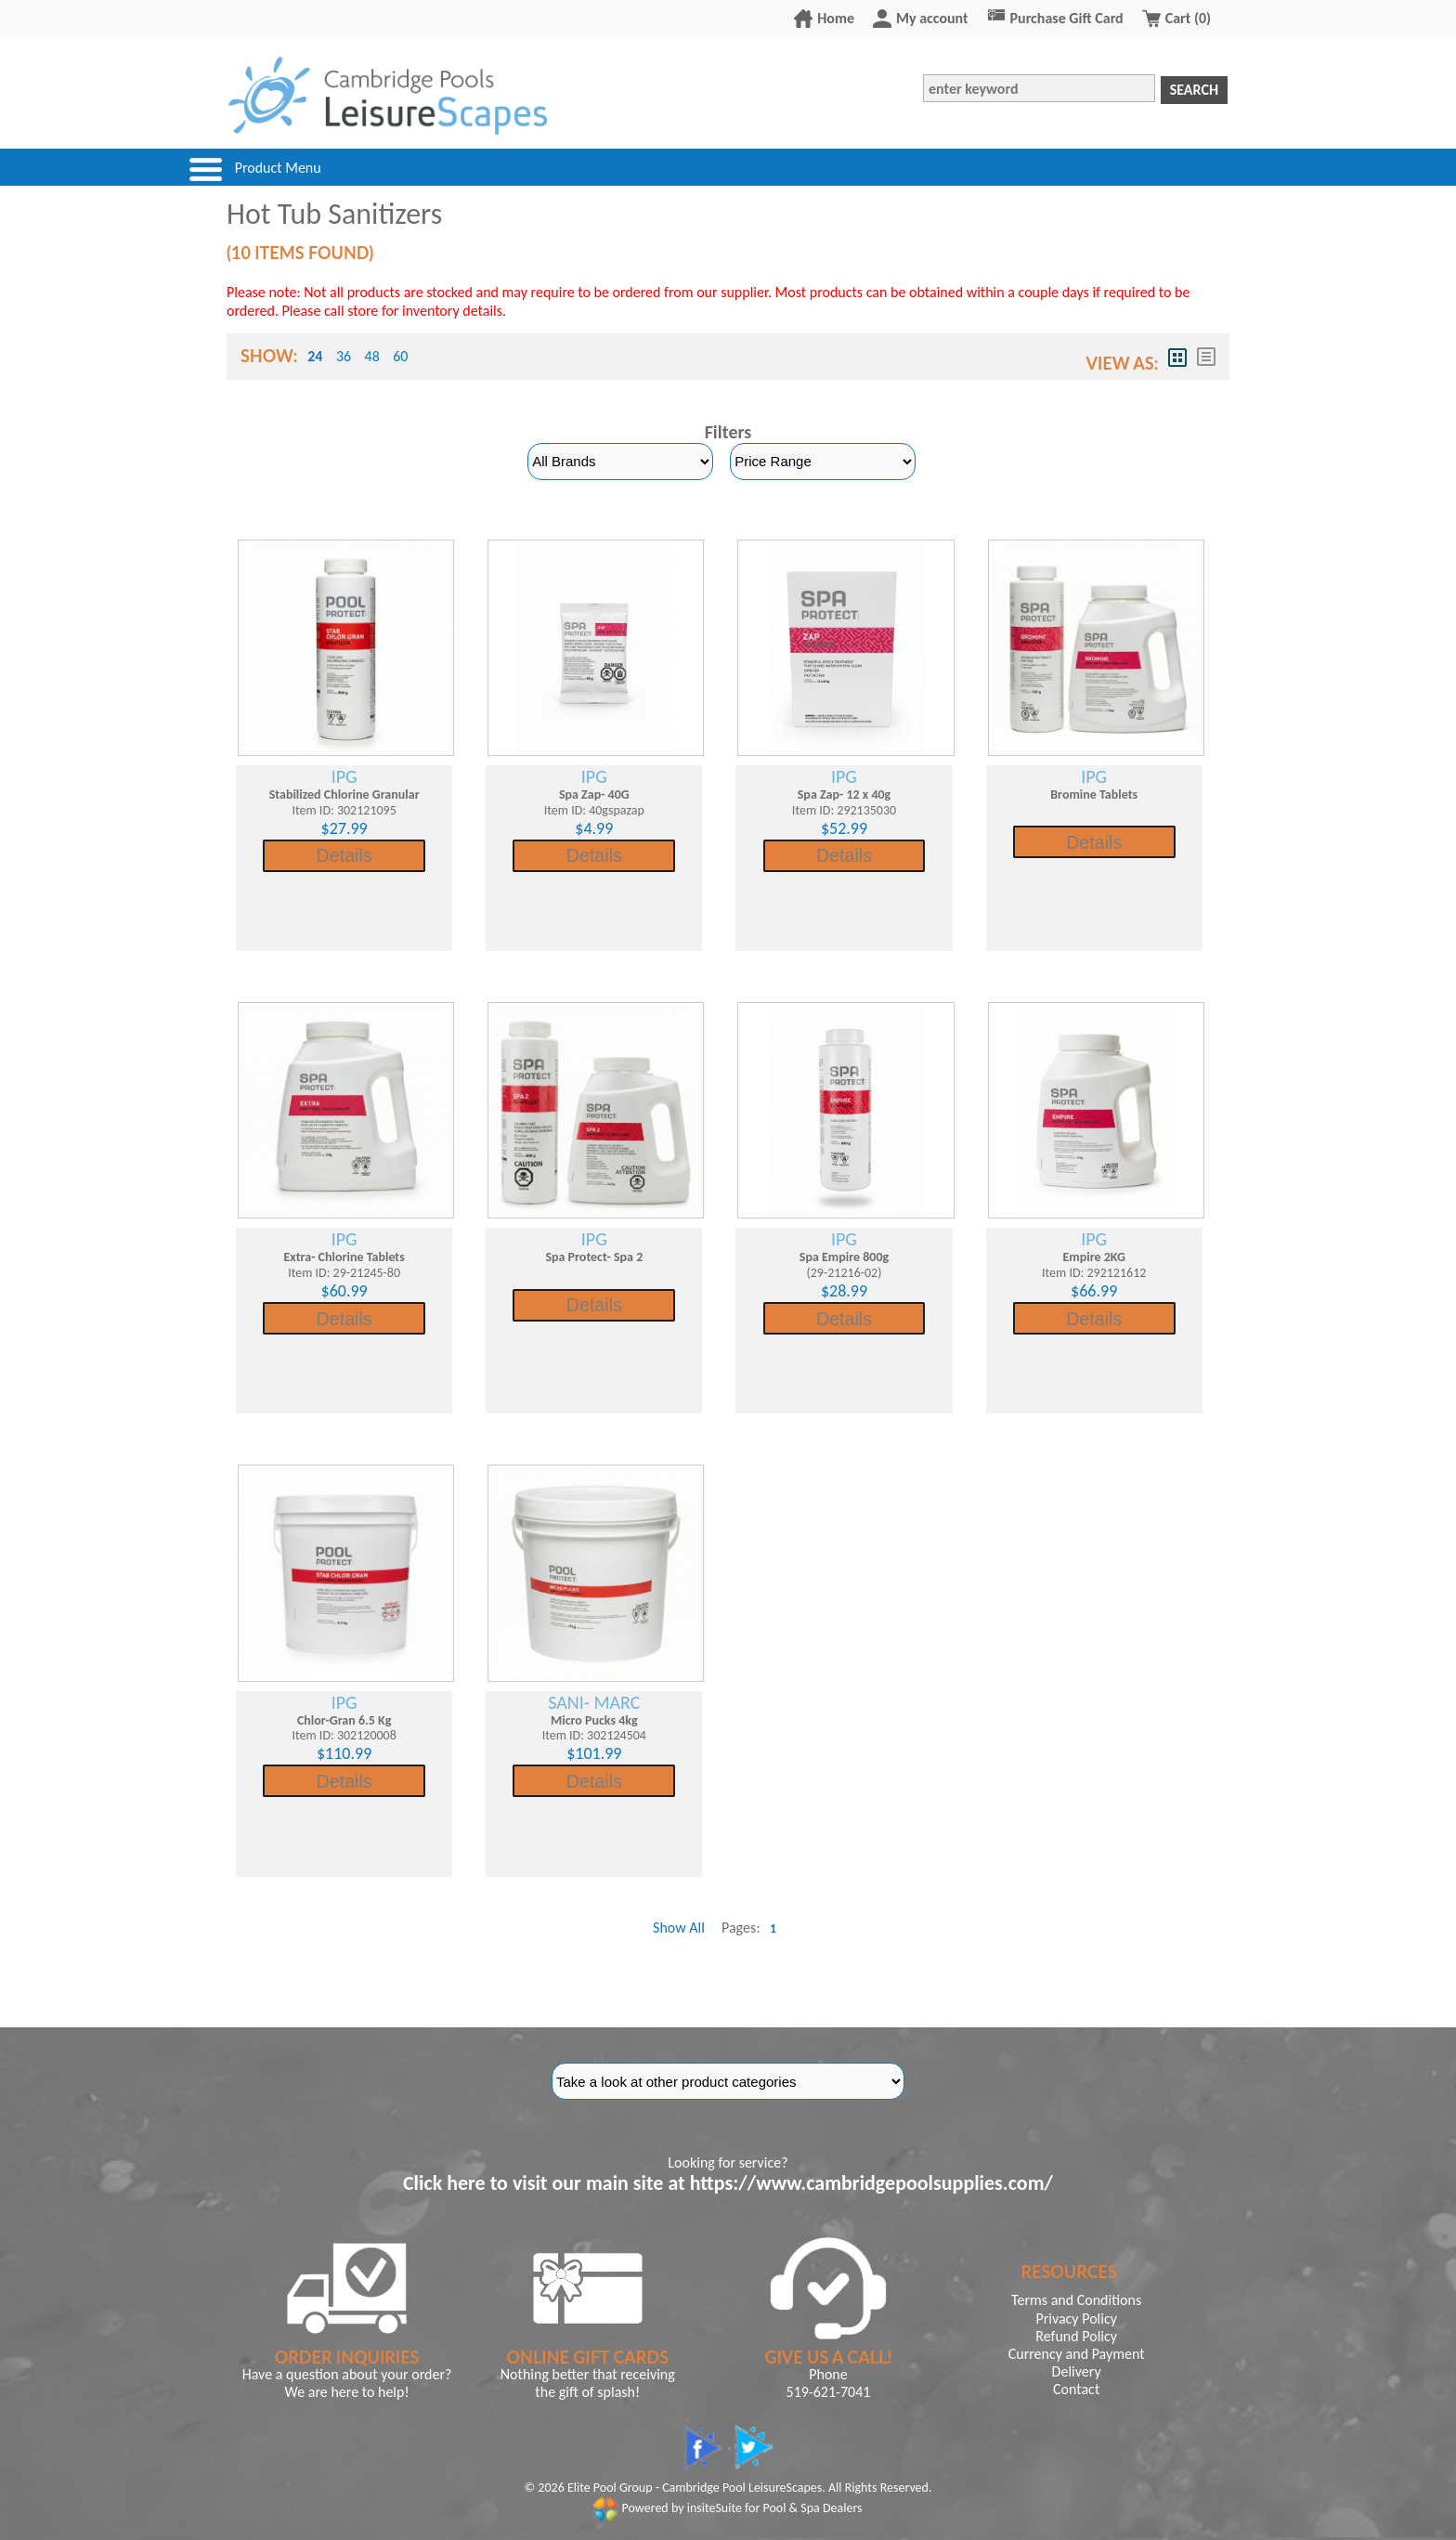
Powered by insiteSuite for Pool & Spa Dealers (727, 2508)
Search (1194, 89)
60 (400, 356)
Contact (1076, 2389)
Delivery (1076, 2371)
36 (343, 356)
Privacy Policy (1076, 2318)
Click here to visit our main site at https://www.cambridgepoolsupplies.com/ (728, 2182)
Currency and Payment (1076, 2354)
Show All (679, 1927)
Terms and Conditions (1076, 2300)
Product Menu (278, 168)
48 (372, 356)
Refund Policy (1076, 2336)
